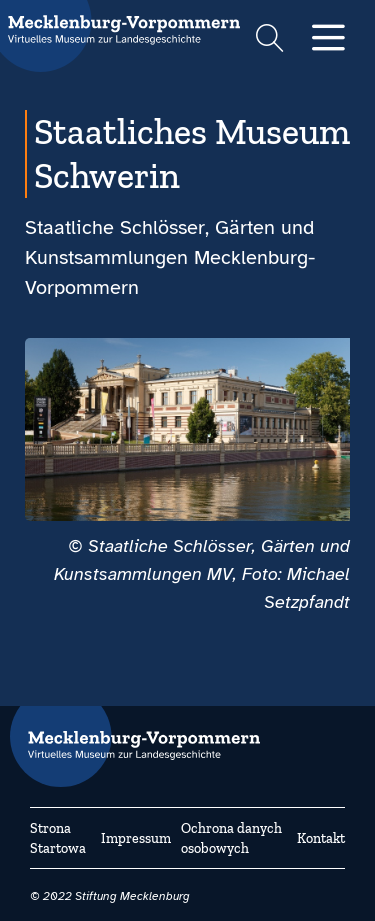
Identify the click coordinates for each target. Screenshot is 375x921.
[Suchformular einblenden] (269, 40)
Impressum (136, 838)
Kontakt (321, 838)
